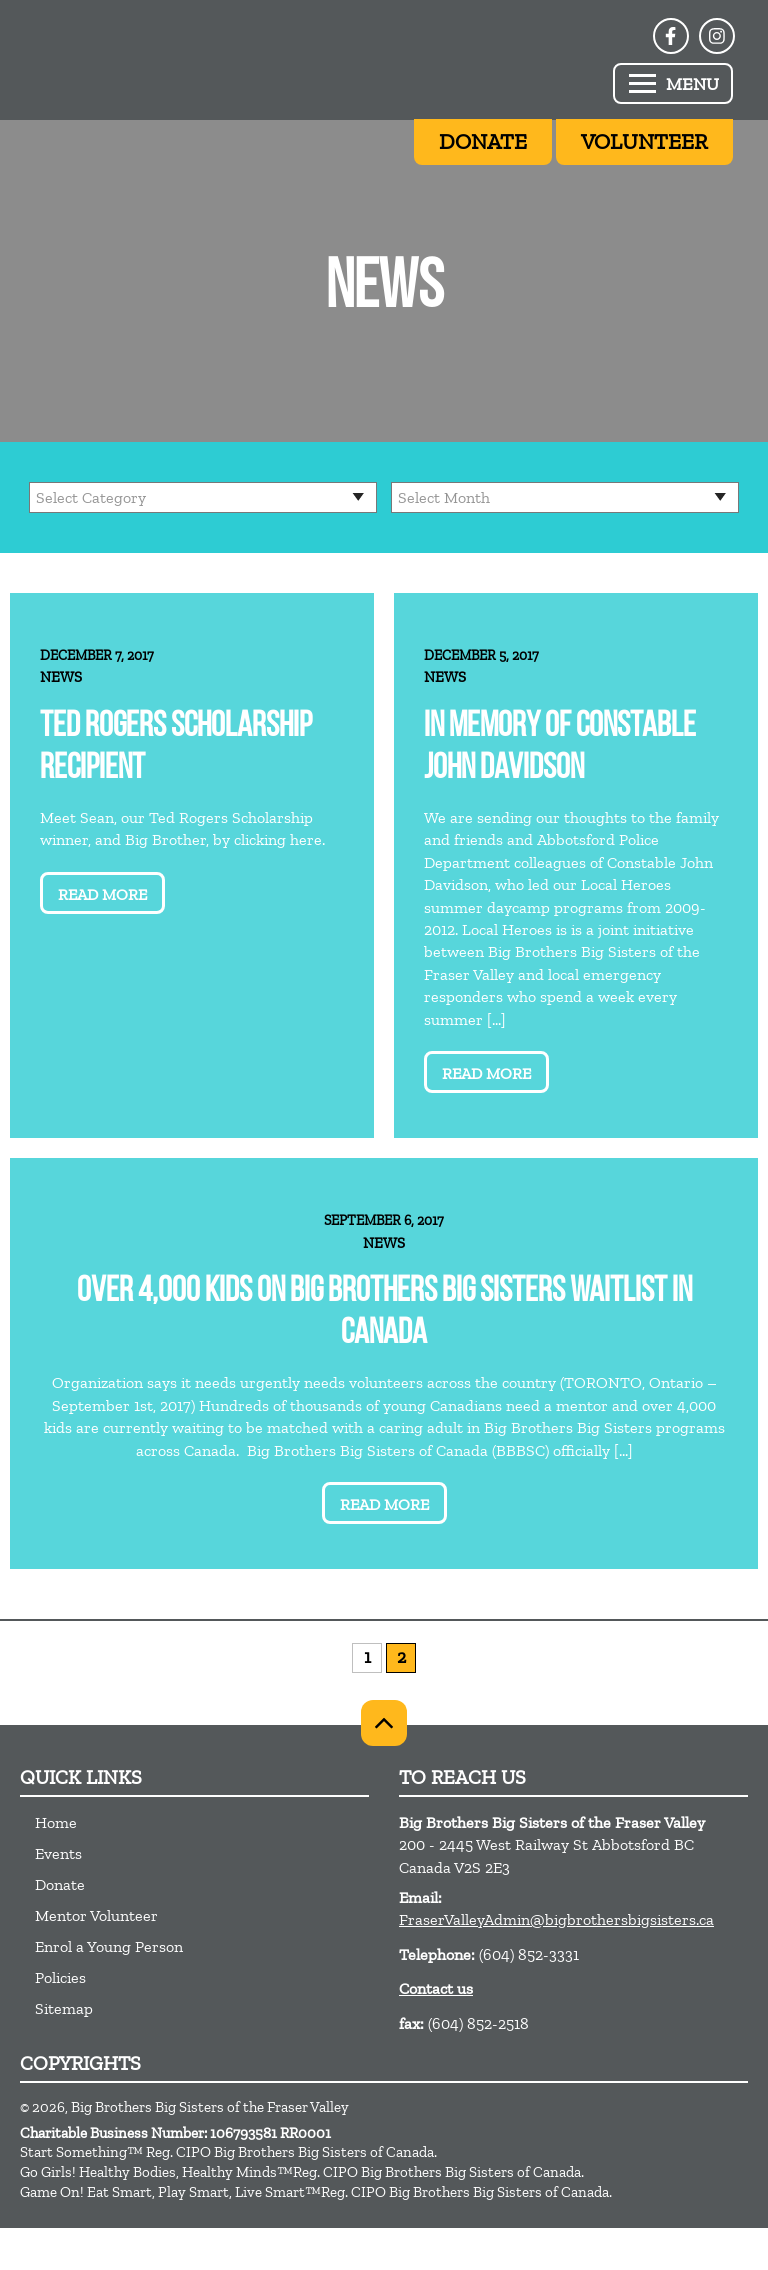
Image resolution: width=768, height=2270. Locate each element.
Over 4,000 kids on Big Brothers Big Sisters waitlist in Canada (384, 1313)
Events (58, 1853)
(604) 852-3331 (529, 1954)
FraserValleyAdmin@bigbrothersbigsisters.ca (556, 1919)
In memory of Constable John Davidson (560, 748)
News (61, 677)
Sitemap (64, 2008)
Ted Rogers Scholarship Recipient (176, 748)
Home (56, 1822)
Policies (60, 1977)
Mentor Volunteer (96, 1915)
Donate (60, 1884)
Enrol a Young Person (109, 1946)
